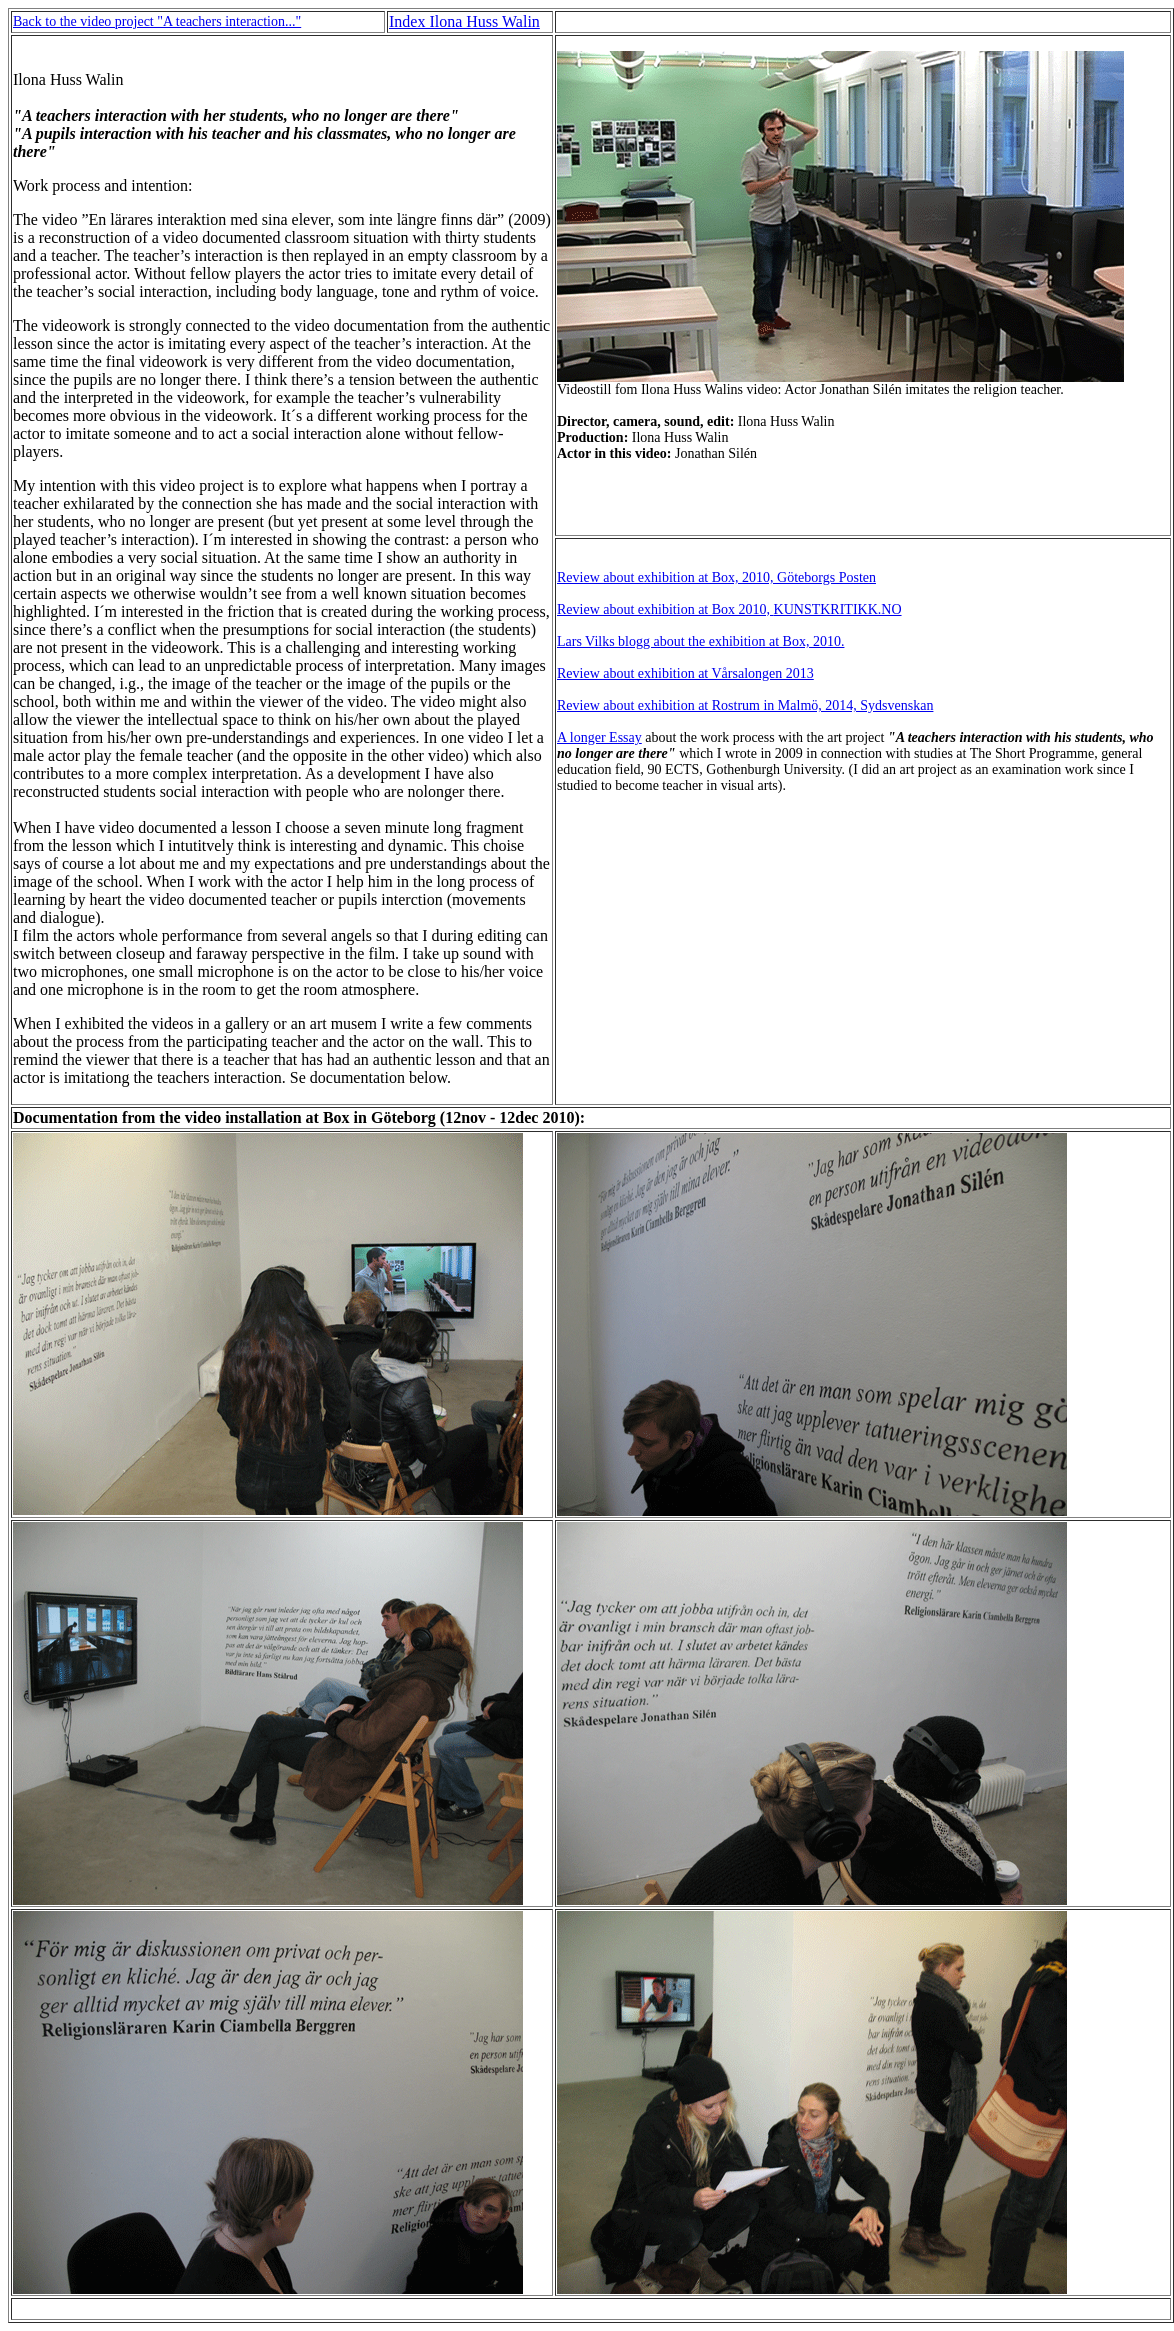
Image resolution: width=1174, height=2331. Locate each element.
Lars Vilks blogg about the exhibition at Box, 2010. (700, 641)
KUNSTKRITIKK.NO (838, 609)
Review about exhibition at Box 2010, (665, 609)
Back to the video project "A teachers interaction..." (157, 21)
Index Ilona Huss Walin (464, 21)
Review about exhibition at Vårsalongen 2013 (685, 673)
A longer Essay (599, 737)
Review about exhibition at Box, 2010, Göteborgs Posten (716, 577)
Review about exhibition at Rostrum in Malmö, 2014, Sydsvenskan (745, 705)
